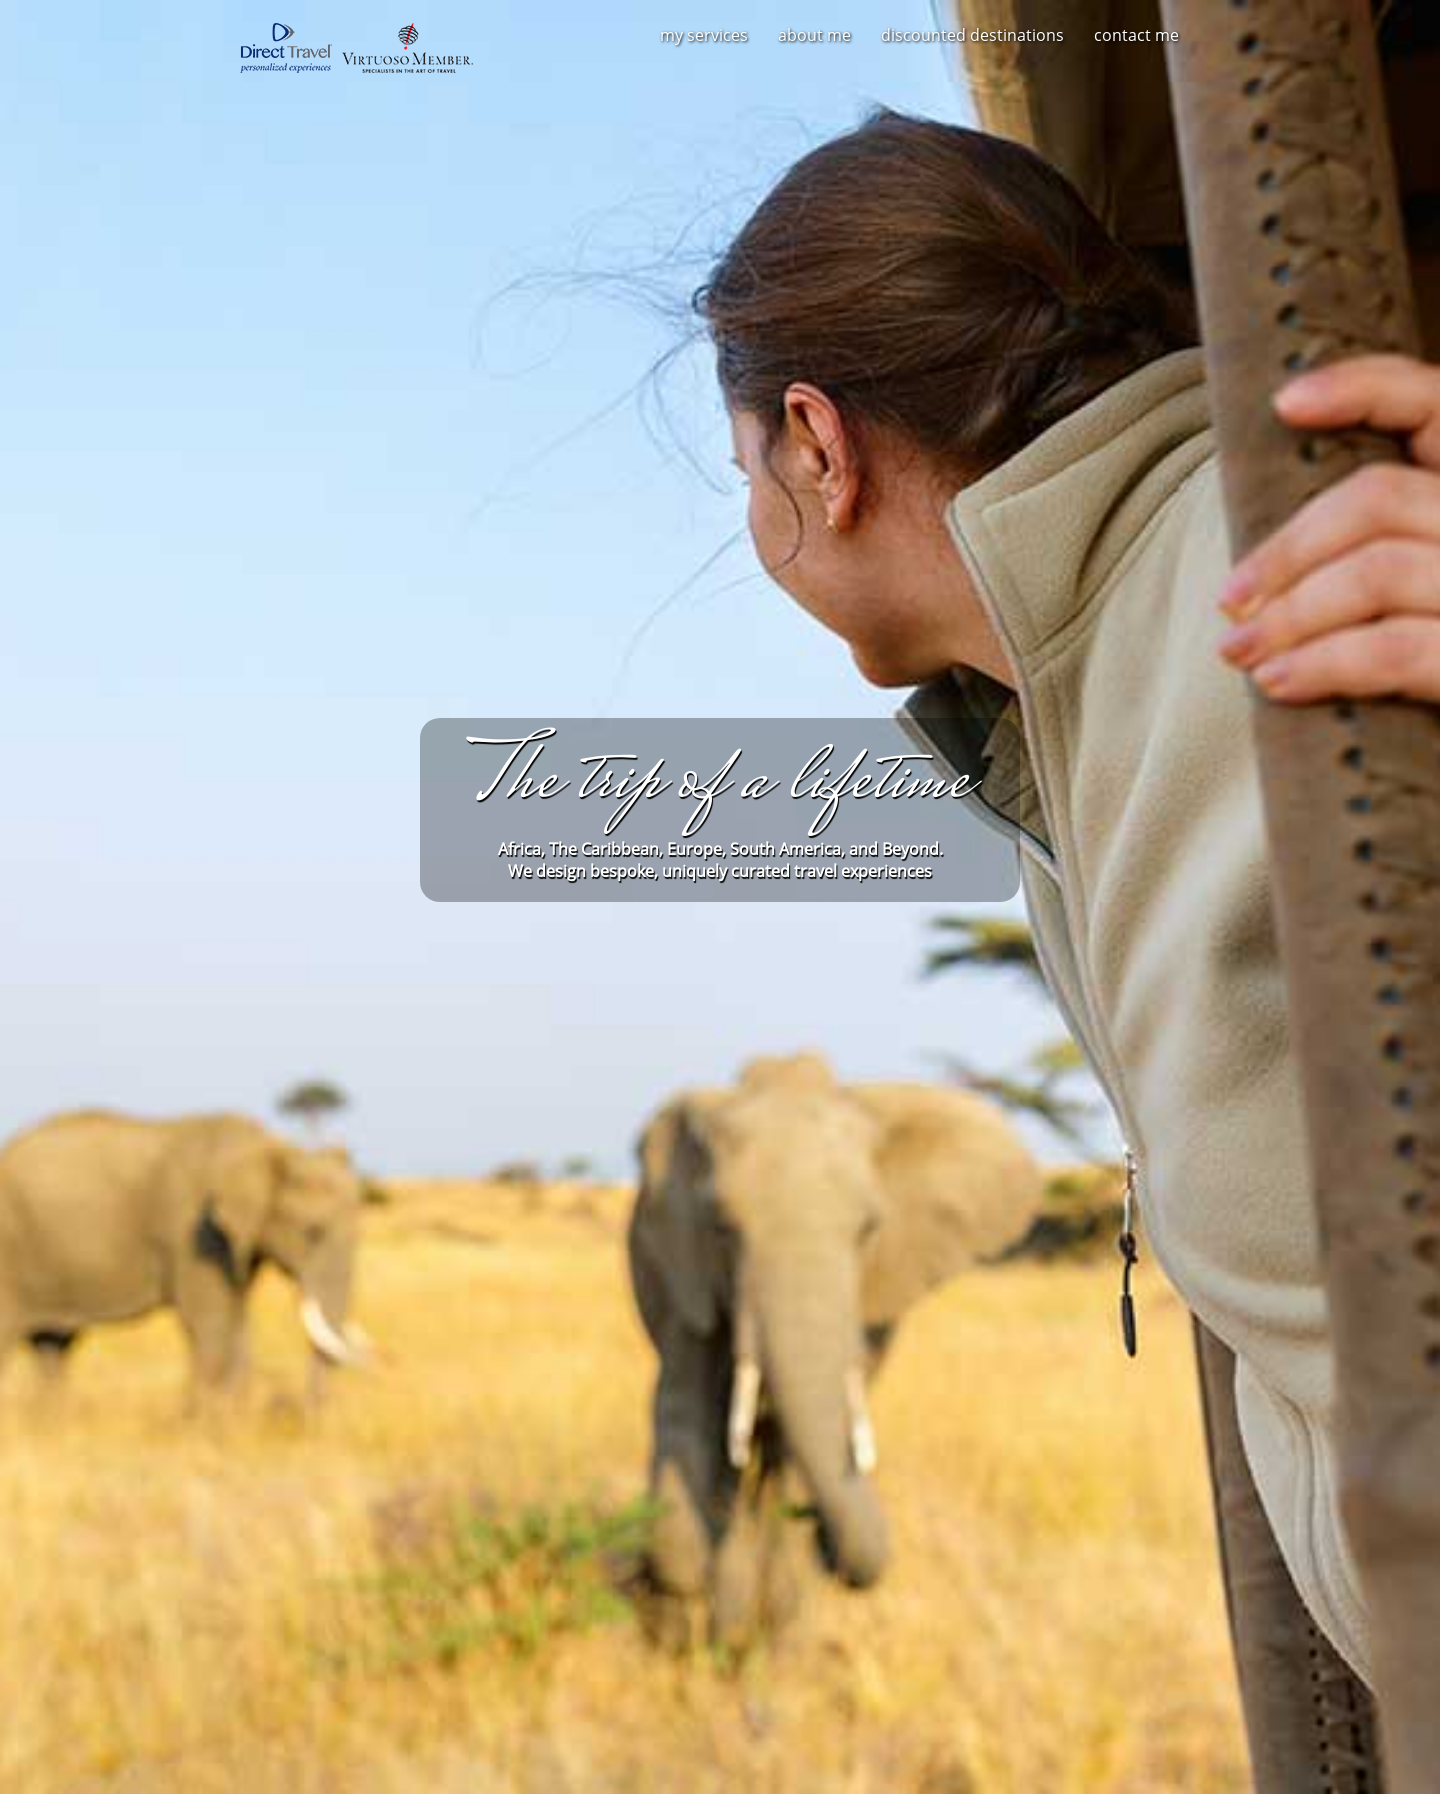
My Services (704, 35)
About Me (814, 35)
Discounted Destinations (972, 35)
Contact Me (1136, 35)
